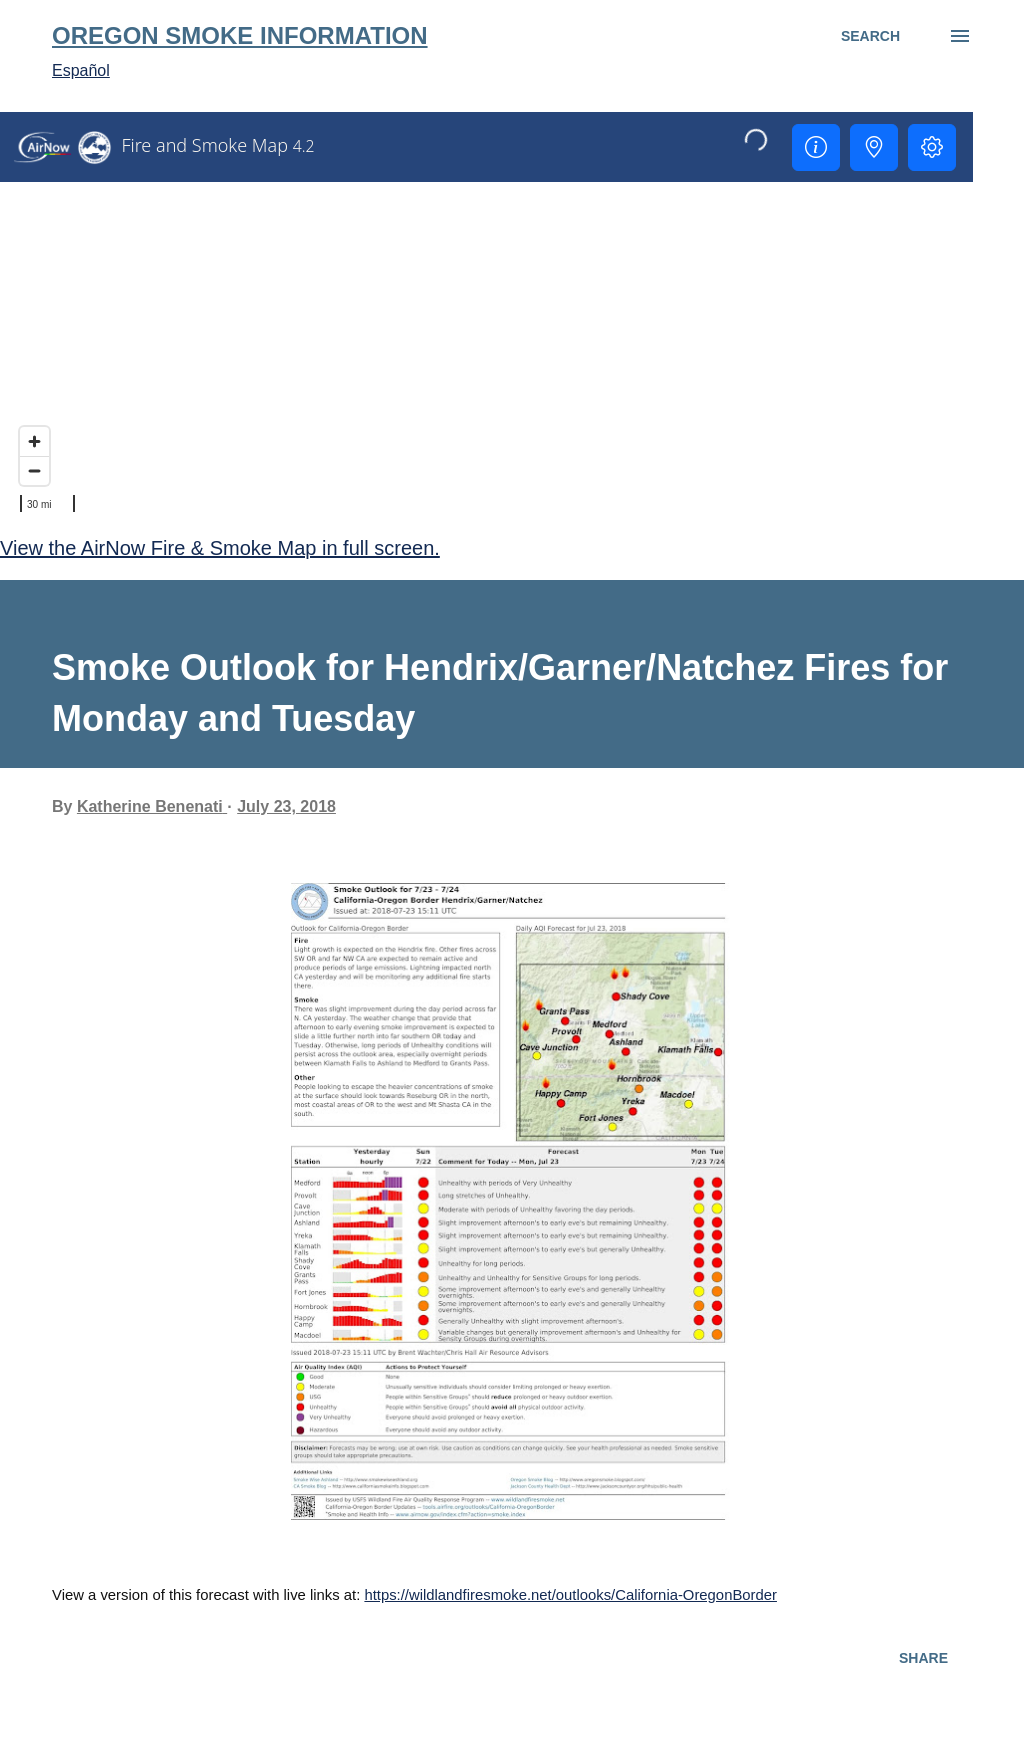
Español (81, 70)
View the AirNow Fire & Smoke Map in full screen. (220, 548)
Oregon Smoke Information (240, 35)
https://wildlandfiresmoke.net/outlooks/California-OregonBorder (570, 1595)
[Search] (870, 36)
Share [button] (923, 1658)
